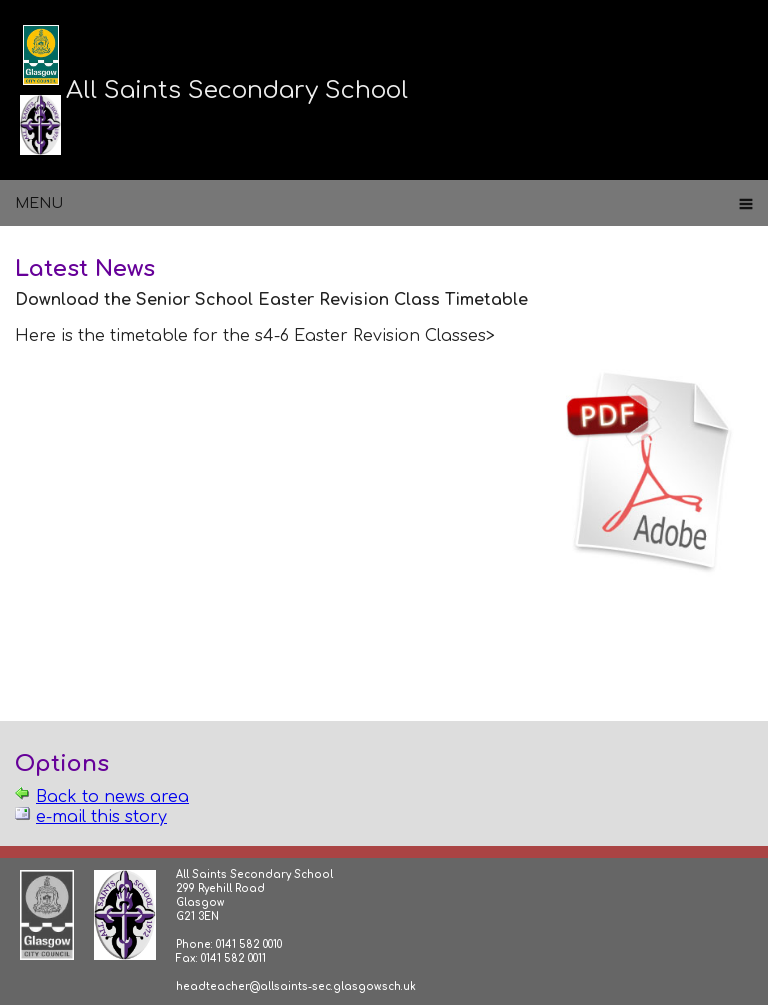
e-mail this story (101, 817)
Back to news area (112, 797)
